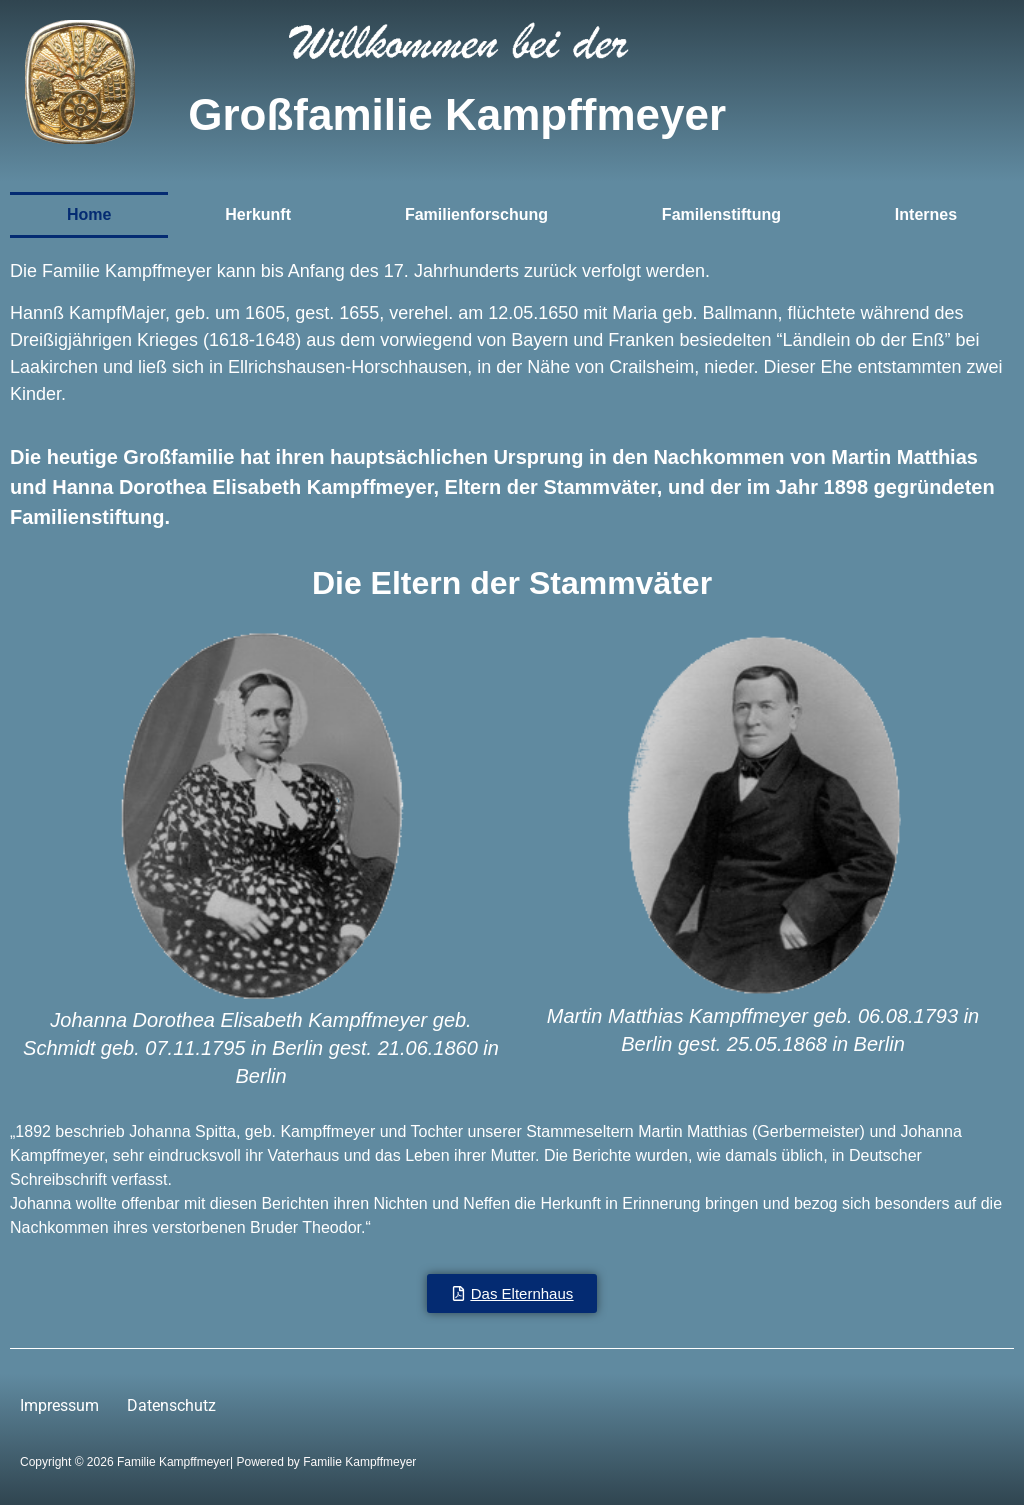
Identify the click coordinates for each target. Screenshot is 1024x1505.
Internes (926, 214)
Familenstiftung (721, 214)
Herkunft (258, 214)
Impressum (59, 1405)
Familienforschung (476, 214)
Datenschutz (171, 1405)
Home (89, 214)
